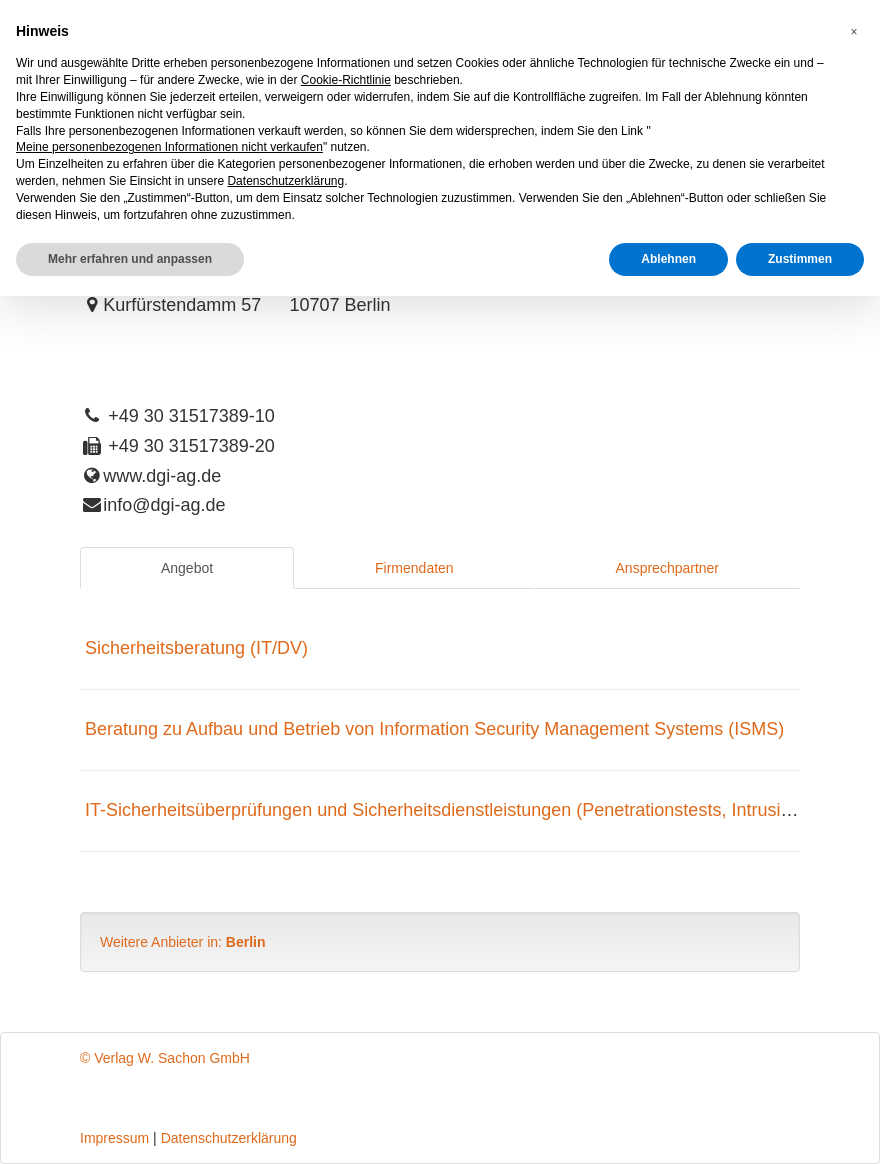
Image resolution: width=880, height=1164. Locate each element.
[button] (854, 32)
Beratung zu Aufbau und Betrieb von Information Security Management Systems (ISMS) (434, 729)
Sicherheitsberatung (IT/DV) (196, 648)
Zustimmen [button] (800, 259)
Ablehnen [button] (668, 259)
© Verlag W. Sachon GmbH (165, 1058)
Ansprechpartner (668, 568)
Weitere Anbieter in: (183, 942)
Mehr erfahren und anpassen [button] (130, 259)
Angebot (187, 568)
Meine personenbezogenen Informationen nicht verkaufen (169, 147)
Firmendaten (414, 568)
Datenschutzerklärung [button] (285, 181)
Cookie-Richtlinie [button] (346, 80)
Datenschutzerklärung (229, 1138)
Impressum (114, 1138)
